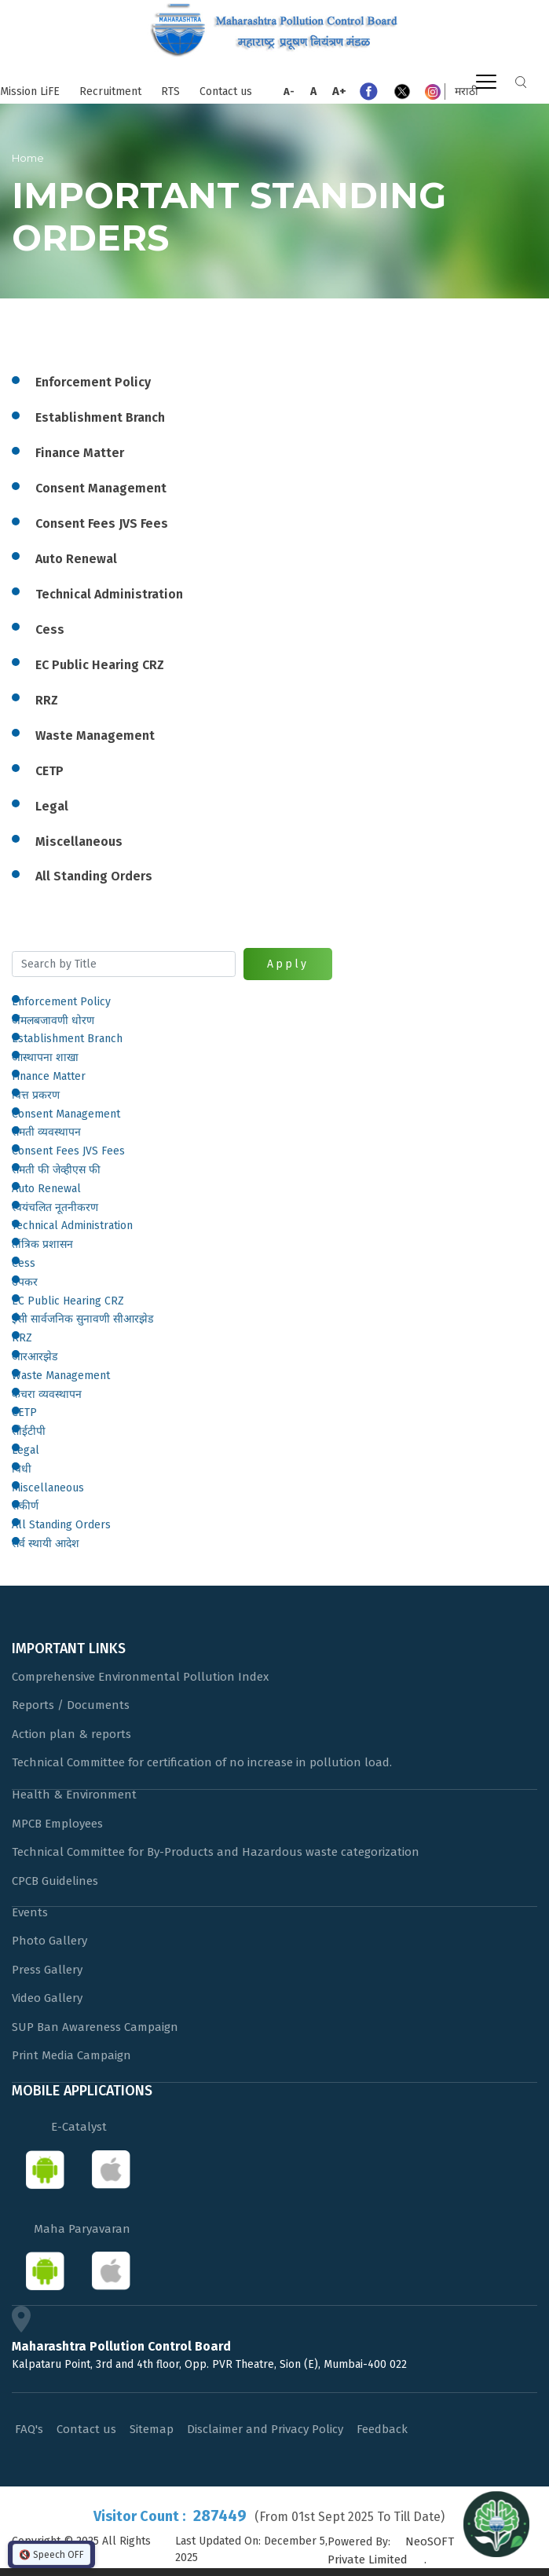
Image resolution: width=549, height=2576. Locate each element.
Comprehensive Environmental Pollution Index (140, 1677)
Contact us (225, 91)
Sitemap (152, 2429)
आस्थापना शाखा (45, 1057)
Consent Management (66, 1114)
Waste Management (61, 1375)
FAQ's (29, 2429)
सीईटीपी (29, 1431)
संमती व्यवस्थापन (46, 1132)
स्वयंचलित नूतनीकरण (55, 1207)
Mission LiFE (30, 91)
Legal (25, 1450)
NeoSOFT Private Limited (391, 2550)
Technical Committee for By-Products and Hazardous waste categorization (215, 1852)
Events (30, 1912)
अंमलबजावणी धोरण (53, 1020)
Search (520, 82)
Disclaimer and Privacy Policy (265, 2429)
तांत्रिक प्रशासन (42, 1244)
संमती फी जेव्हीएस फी (56, 1169)
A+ (339, 91)
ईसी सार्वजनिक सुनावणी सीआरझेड (82, 1319)
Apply (288, 964)
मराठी (466, 91)
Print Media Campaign (71, 2055)
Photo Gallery (49, 1941)
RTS (170, 91)
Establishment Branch (67, 1038)
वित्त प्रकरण (36, 1095)
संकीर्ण (25, 1506)
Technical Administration (72, 1225)
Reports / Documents (71, 1705)
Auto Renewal (46, 1188)
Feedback (382, 2429)
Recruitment (110, 91)
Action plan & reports (71, 1734)
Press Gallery (47, 1970)
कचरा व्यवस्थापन (47, 1394)
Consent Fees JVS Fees (68, 1151)
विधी (21, 1469)
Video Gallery (47, 1998)
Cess (23, 1263)
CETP (24, 1412)
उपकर (25, 1282)
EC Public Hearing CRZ (68, 1301)
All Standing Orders (61, 1524)
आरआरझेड (34, 1356)
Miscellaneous (48, 1488)
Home (28, 158)
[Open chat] (496, 2523)
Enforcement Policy (61, 1001)
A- (289, 91)
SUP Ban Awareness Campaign (95, 2027)
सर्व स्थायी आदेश (45, 1543)
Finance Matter (49, 1076)
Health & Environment (74, 1794)
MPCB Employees (57, 1824)
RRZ (22, 1338)
